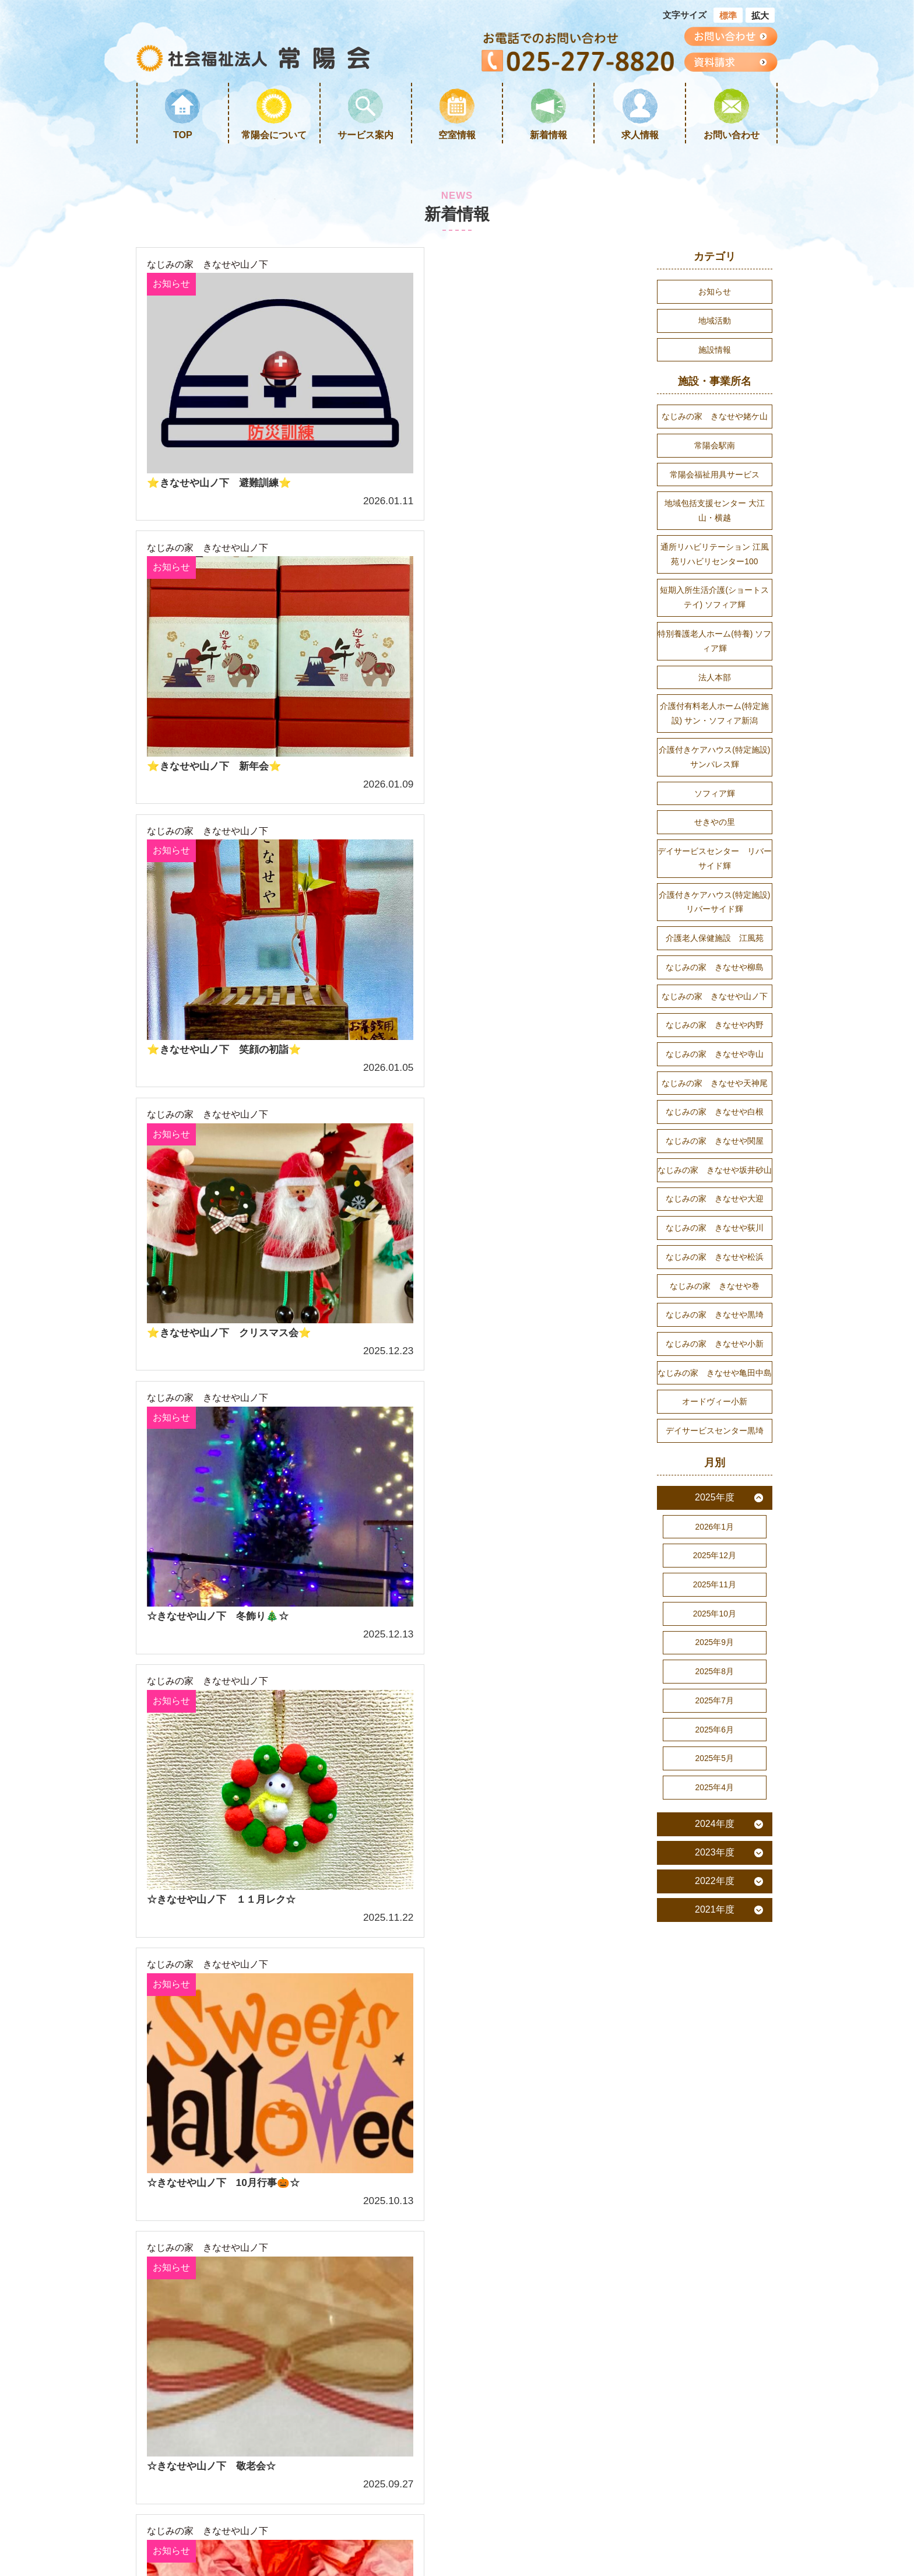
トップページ (231, 2115)
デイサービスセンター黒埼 (715, 1467)
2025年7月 (714, 1743)
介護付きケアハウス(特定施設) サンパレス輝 (715, 771)
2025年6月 (714, 1773)
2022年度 (714, 1927)
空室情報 (457, 134)
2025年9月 (714, 1683)
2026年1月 (714, 1564)
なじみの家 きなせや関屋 (715, 1168)
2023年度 (714, 1899)
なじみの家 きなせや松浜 (715, 1287)
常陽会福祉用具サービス (715, 479)
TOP (182, 134)
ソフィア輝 (714, 809)
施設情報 (714, 351)
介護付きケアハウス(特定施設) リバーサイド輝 (715, 921)
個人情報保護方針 (342, 2190)
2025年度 (714, 1535)
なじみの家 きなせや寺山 (715, 1078)
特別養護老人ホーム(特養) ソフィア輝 (715, 651)
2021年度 (714, 1956)
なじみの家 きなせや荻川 (715, 1258)
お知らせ (172, 285)
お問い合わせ (732, 134)
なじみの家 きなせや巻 (715, 1317)
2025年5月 (714, 1803)
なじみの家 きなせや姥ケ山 (715, 419)
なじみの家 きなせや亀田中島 (715, 1407)
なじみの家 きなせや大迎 (715, 1227)
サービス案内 (365, 134)
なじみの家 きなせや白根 (715, 1138)
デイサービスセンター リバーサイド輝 (715, 876)
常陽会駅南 (714, 449)
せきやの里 (714, 839)
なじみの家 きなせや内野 (715, 1048)
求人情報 (640, 134)
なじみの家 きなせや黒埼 (715, 1347)
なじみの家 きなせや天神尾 (715, 1108)
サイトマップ (231, 2190)
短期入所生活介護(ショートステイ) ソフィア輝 (714, 607)
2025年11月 (714, 1624)
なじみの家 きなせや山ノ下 (208, 264)
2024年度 (714, 1870)
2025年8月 (714, 1713)
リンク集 (324, 2153)
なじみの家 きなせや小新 (715, 1377)
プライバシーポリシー (352, 2171)
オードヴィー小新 (714, 1437)
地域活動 (714, 321)
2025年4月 (714, 1833)
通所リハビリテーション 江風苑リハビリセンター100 (714, 561)
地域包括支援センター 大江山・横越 (715, 516)
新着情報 (548, 134)
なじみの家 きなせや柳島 (715, 988)
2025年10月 (714, 1653)
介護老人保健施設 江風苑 (715, 959)
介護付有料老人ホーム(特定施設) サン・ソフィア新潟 (714, 726)
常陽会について (274, 134)
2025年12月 (714, 1593)
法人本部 (714, 689)
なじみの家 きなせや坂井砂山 (715, 1198)
